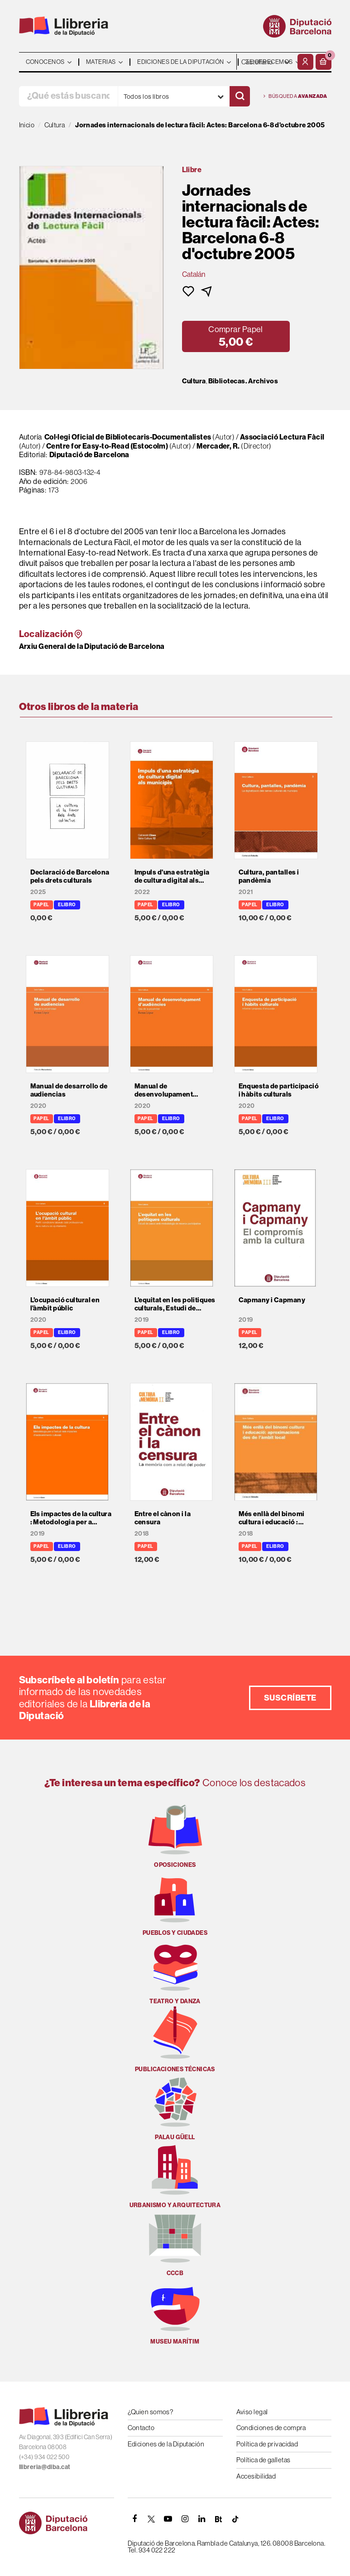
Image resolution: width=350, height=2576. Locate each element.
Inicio (27, 125)
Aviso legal (252, 2412)
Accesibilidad (256, 2476)
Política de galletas (263, 2460)
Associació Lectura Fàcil (282, 436)
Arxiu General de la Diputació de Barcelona (92, 646)
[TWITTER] (151, 2519)
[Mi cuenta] (305, 62)
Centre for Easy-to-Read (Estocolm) (107, 445)
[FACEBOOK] (135, 2519)
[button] (323, 62)
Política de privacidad (267, 2444)
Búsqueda (295, 96)
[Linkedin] (202, 2519)
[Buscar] (240, 96)
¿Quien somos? (150, 2412)
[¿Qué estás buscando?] (68, 96)
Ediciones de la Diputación (166, 2444)
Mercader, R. (218, 445)
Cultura (194, 381)
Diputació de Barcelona (89, 454)
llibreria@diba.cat (45, 2467)
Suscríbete (290, 1697)
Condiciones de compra (271, 2427)
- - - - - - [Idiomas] (266, 61)
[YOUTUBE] (168, 2519)
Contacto (141, 2427)
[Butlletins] (218, 2519)
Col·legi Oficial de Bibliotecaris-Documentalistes (128, 436)
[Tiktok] (235, 2519)
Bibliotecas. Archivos (243, 381)
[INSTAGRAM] (185, 2519)
